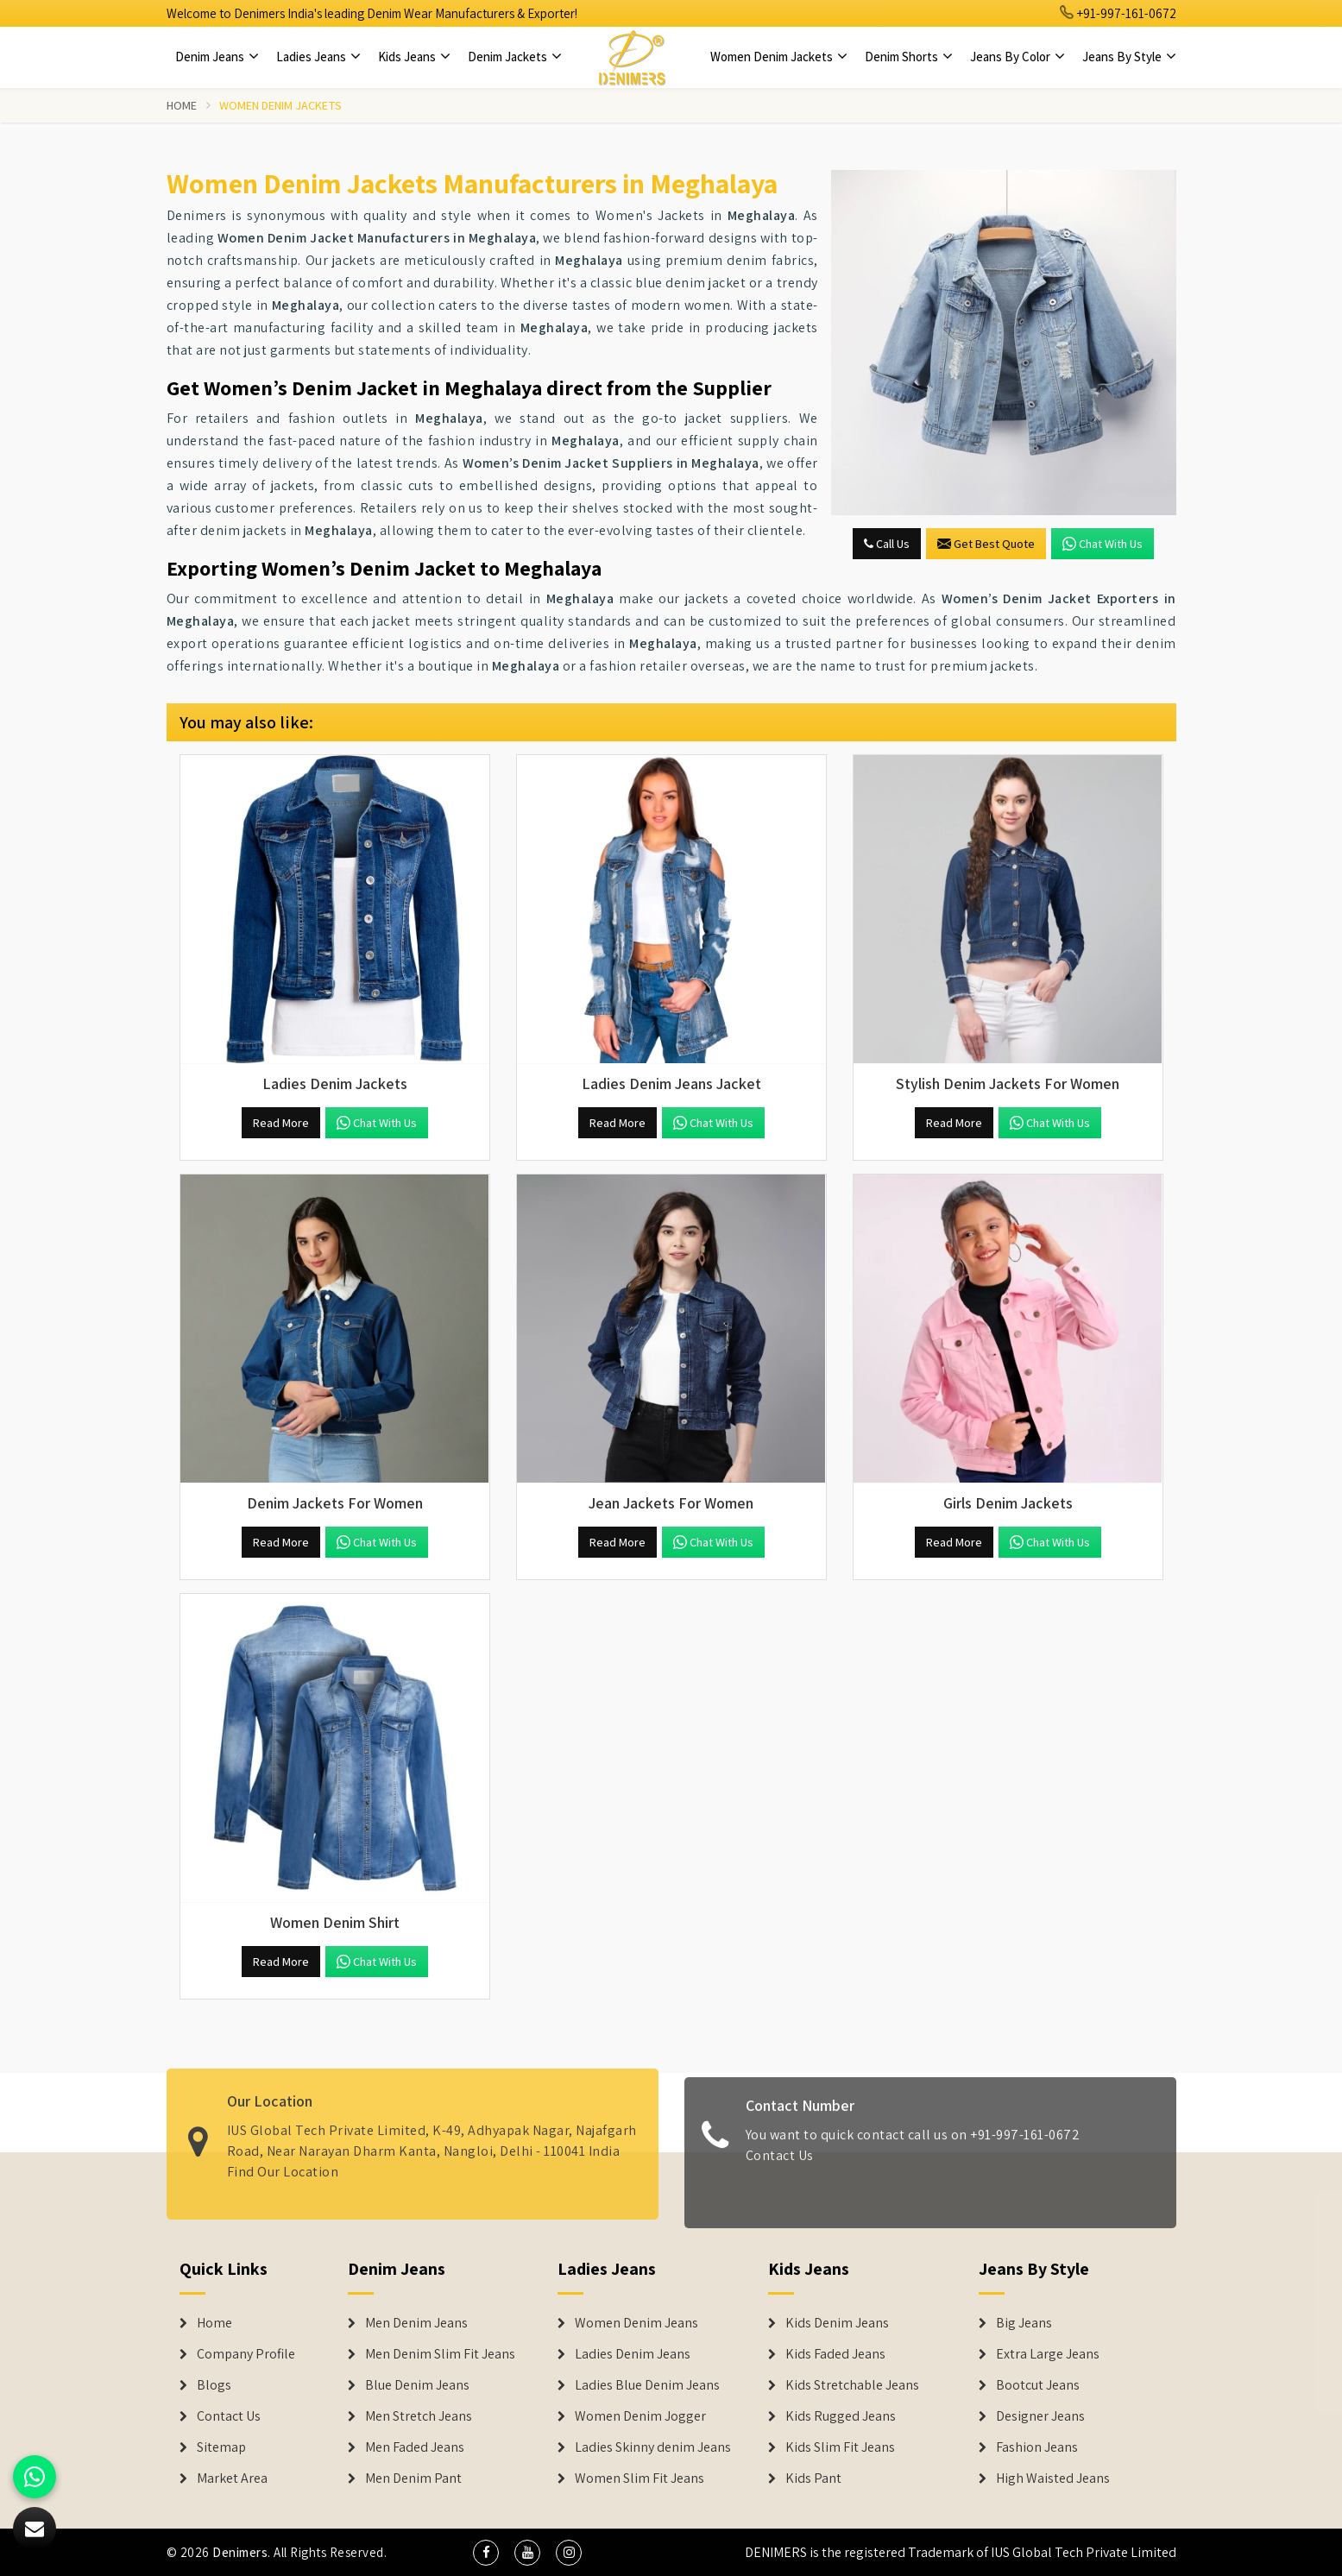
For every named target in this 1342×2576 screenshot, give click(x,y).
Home (182, 105)
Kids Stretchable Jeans (852, 2385)
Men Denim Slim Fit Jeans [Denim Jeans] (440, 2354)
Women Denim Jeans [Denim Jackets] (636, 2323)
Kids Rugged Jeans (840, 2416)
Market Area (232, 2478)
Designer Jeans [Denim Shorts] (1040, 2416)
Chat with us (1102, 543)
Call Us (887, 543)
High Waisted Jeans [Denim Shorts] (1053, 2478)
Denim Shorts (909, 56)
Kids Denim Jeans (837, 2323)
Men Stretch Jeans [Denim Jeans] (418, 2416)
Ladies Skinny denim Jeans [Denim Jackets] (653, 2447)
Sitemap (221, 2447)
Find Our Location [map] (283, 2162)
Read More (281, 1123)
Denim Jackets (515, 56)
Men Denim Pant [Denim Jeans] (413, 2478)
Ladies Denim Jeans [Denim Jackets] (632, 2354)
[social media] (486, 2553)
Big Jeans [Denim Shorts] (1024, 2323)
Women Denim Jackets (778, 56)
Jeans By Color (1017, 56)
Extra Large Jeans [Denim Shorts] (1047, 2354)
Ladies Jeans (318, 56)
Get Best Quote (986, 543)
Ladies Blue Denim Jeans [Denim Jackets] (647, 2385)
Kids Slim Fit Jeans (840, 2447)
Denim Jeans (217, 56)
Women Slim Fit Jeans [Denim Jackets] (639, 2478)
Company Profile (246, 2354)
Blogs (214, 2385)
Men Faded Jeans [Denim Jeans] (414, 2447)
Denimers (240, 2552)
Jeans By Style (1129, 56)
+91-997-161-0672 (1118, 13)
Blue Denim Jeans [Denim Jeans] (417, 2385)
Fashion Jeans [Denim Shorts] (1037, 2447)
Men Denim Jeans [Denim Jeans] (416, 2323)
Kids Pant (813, 2478)
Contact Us (780, 2164)
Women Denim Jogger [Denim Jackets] (640, 2416)
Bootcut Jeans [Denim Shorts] (1038, 2385)
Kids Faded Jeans (835, 2354)
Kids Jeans (414, 56)
